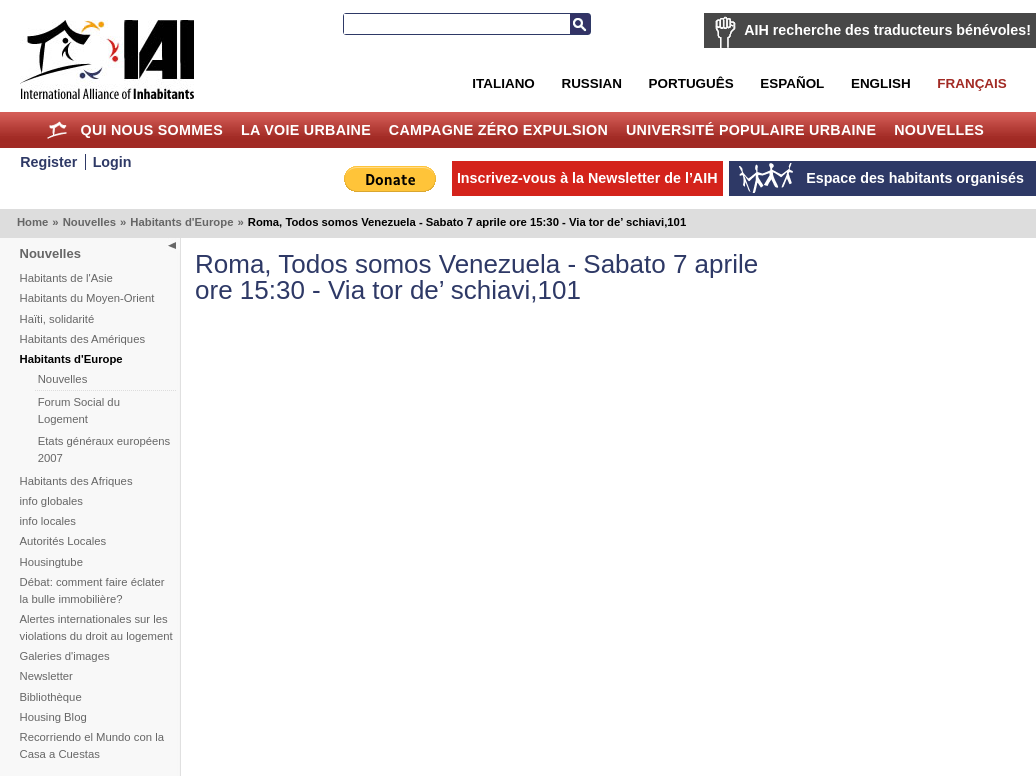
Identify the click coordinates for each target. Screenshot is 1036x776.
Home (57, 130)
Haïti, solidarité (57, 319)
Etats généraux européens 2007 (104, 449)
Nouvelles (939, 130)
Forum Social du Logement (79, 410)
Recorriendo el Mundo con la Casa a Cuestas (92, 745)
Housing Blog (53, 717)
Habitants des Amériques (83, 339)
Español (792, 83)
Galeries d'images (65, 656)
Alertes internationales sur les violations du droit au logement (96, 627)
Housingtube (51, 562)
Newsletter (46, 676)
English (881, 83)
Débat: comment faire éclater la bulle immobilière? (92, 590)
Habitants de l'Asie (66, 278)
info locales (48, 521)
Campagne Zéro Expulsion (498, 130)
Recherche (580, 24)
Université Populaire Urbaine (751, 130)
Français (971, 83)
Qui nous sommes (151, 130)
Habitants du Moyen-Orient (87, 298)
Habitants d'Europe (181, 222)
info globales (51, 501)
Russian (591, 83)
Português (691, 83)
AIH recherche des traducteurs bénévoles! (887, 30)
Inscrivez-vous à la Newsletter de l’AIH (587, 178)
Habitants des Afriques (76, 481)
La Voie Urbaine (306, 130)
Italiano (503, 83)
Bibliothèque (51, 697)
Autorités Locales (63, 541)
